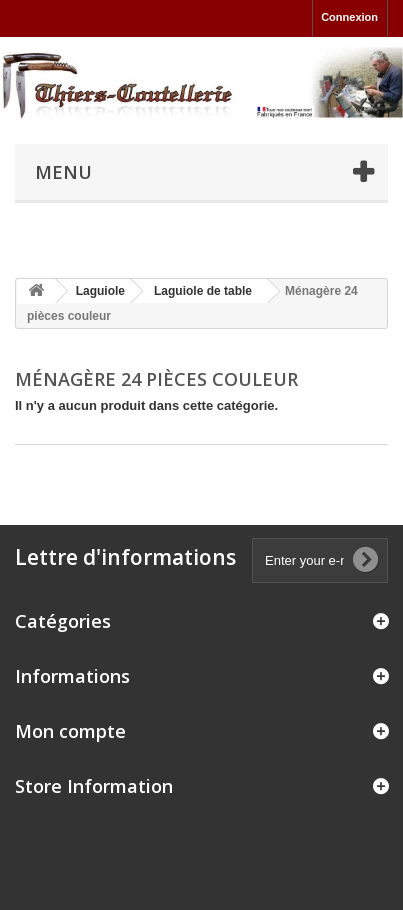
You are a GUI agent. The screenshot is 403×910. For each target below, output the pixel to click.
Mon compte (70, 731)
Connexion (349, 17)
